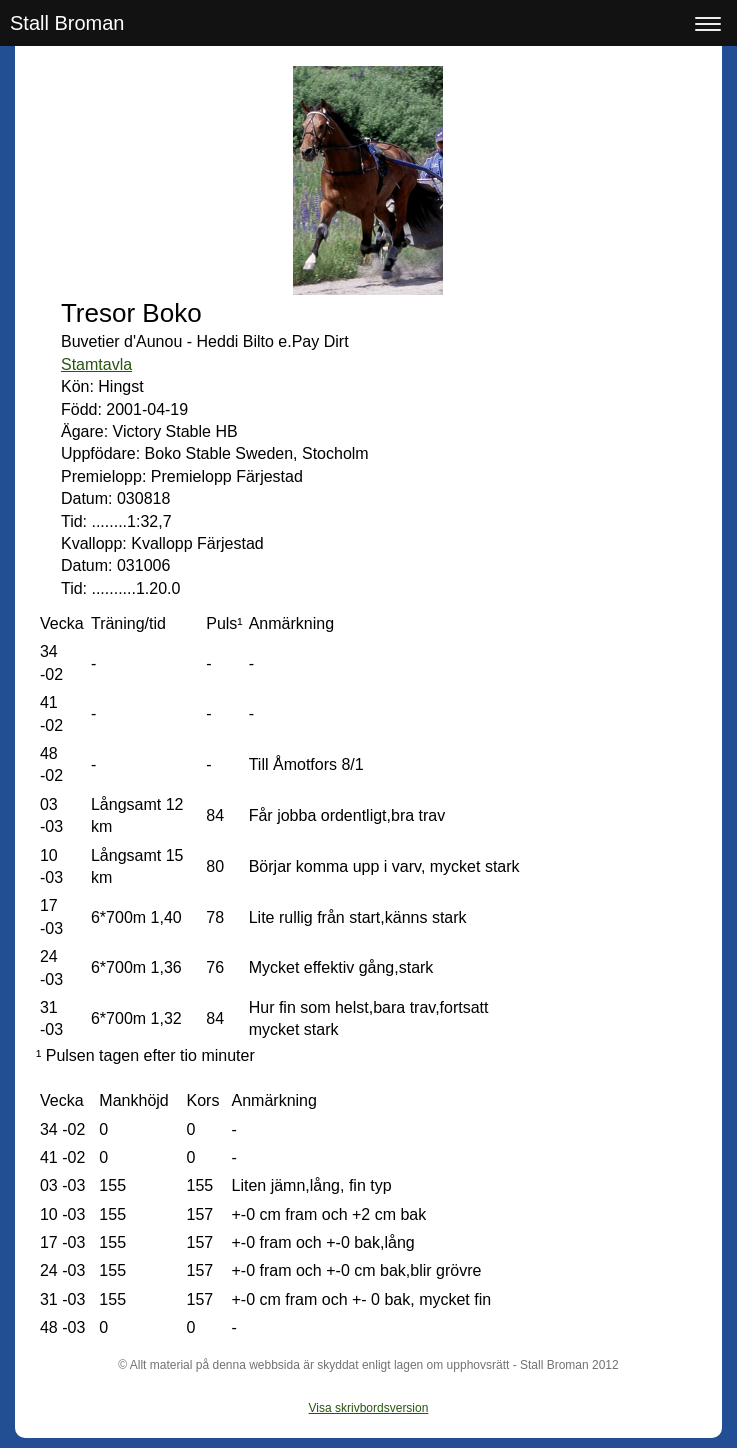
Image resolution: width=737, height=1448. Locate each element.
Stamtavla (96, 364)
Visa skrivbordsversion (369, 1408)
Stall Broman (67, 23)
